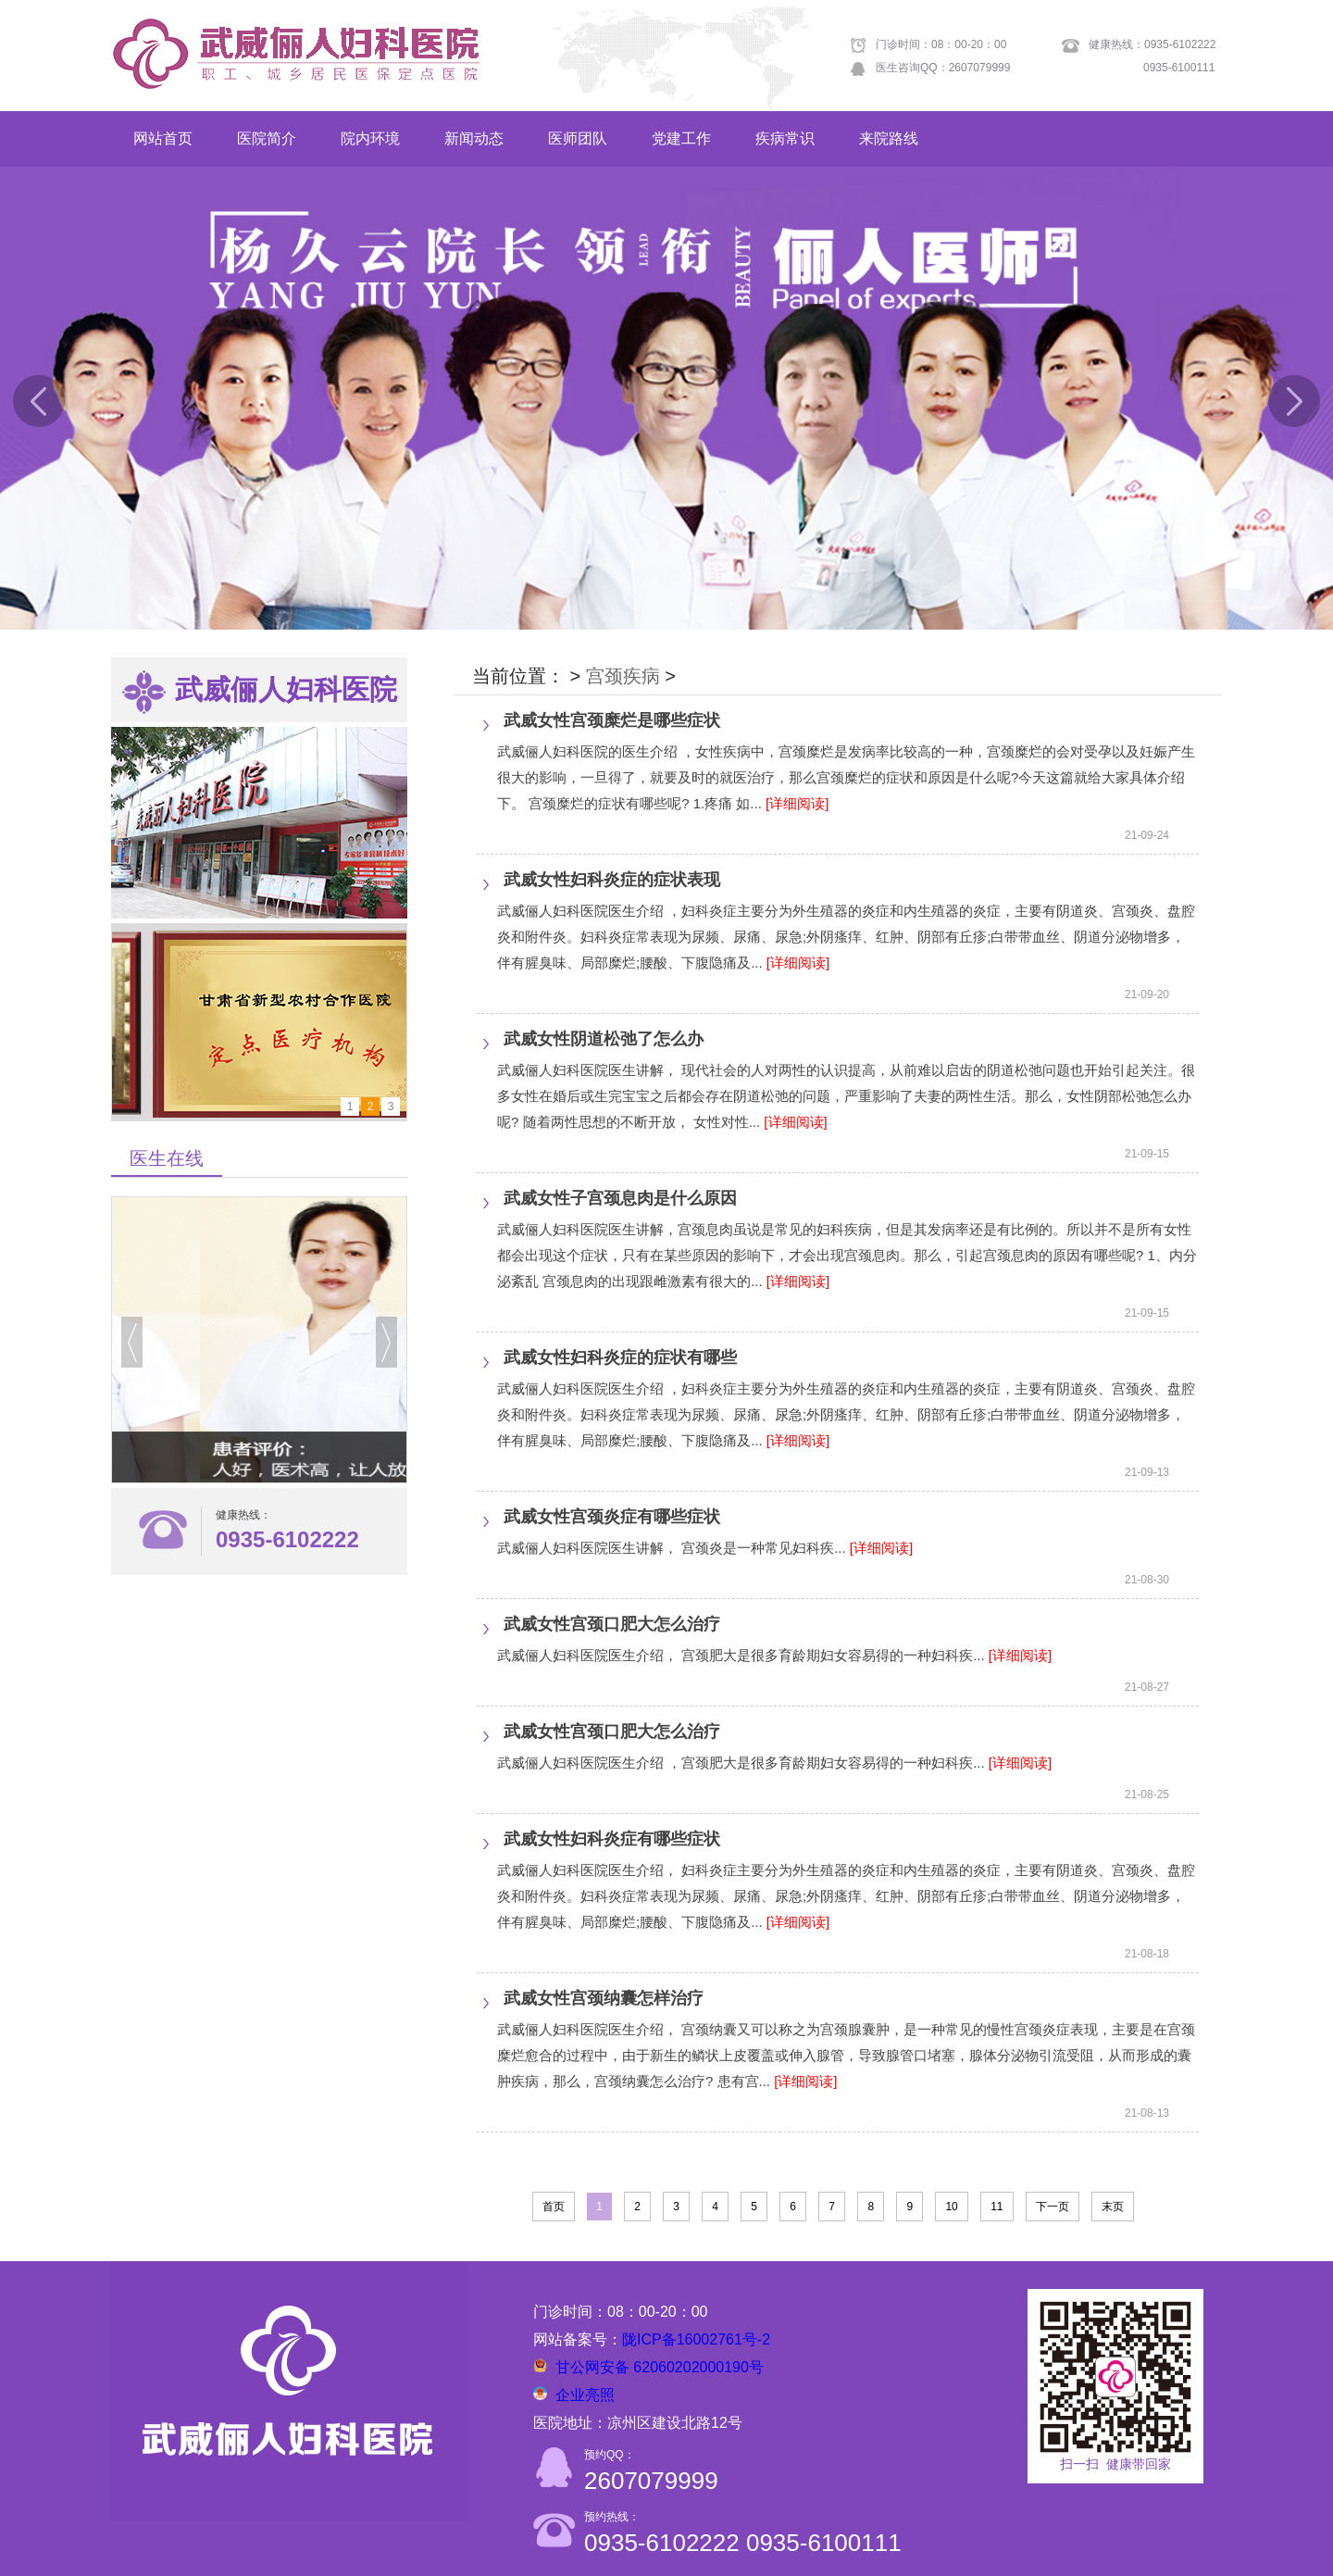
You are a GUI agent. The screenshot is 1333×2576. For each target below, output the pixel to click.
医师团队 (577, 138)
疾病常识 (785, 138)
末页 (1113, 2206)
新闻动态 (474, 138)
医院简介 (266, 138)
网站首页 (163, 138)
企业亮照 (585, 2395)
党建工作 (681, 138)
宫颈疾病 (623, 676)
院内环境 (370, 138)
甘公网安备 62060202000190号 (659, 2367)
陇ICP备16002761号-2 (696, 2339)
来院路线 (888, 138)
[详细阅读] (797, 803)
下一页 (1052, 2206)
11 (996, 2206)
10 (951, 2206)
